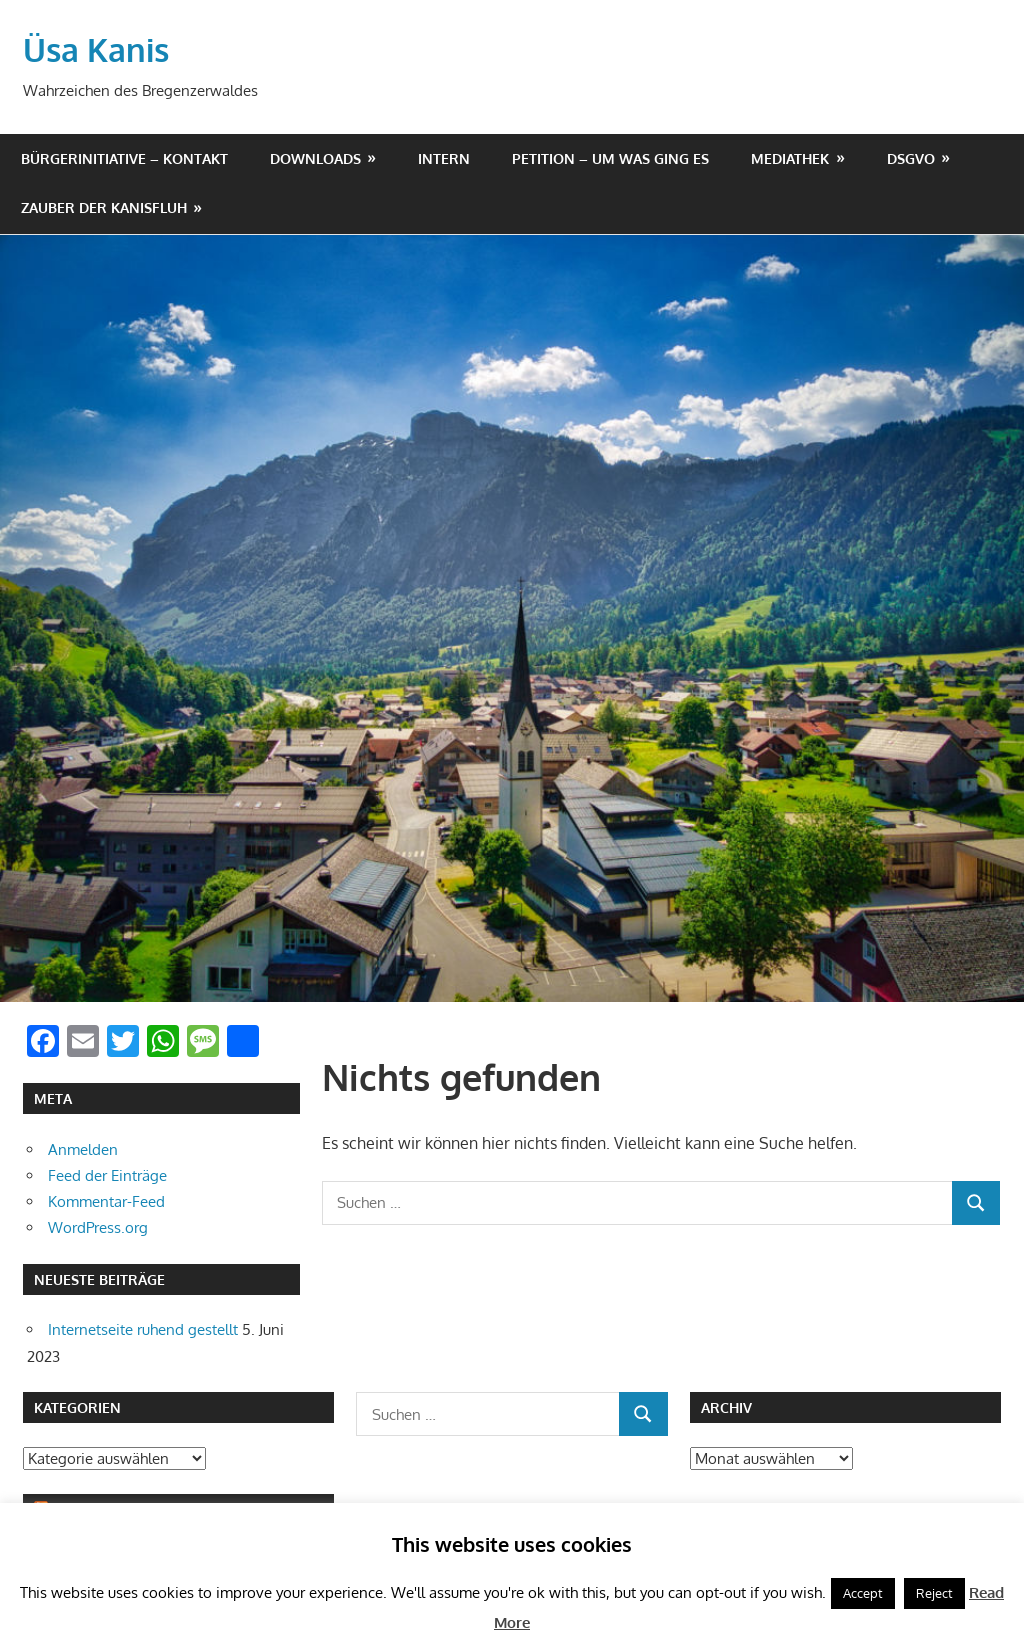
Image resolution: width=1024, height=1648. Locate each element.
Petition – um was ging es (610, 157)
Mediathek (790, 157)
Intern (444, 157)
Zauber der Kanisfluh (104, 206)
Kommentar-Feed (106, 1200)
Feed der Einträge (107, 1174)
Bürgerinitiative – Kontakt (124, 157)
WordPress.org (98, 1226)
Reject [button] (934, 1593)
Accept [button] (863, 1593)
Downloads (315, 157)
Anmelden (83, 1148)
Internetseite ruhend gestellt (143, 1328)
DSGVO (911, 157)
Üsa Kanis (96, 48)
